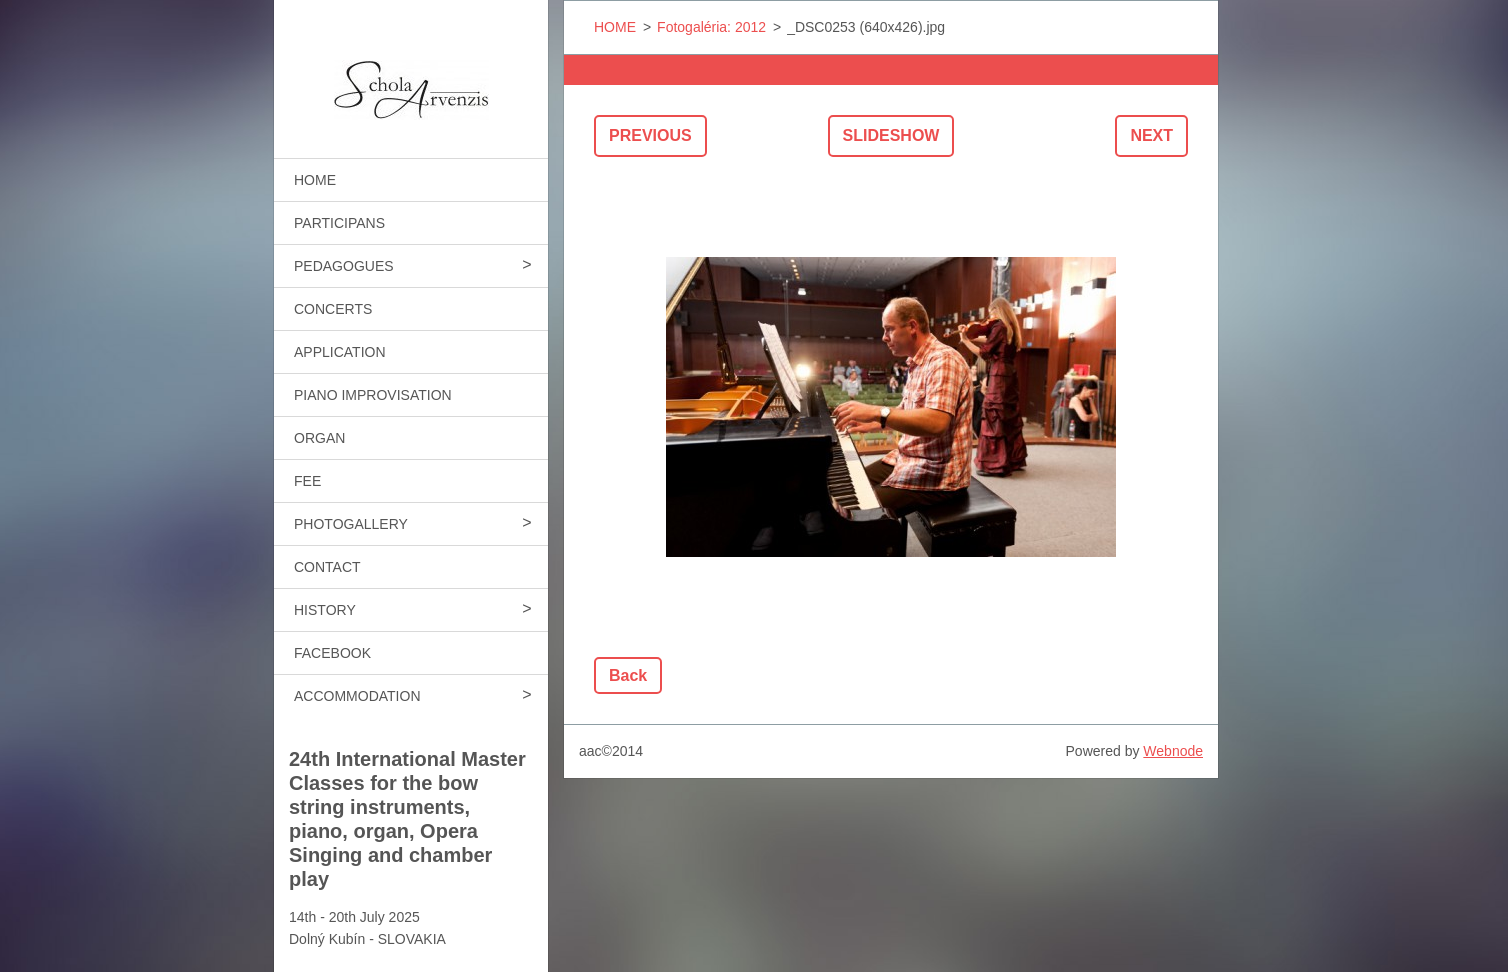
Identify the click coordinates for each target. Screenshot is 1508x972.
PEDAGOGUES (344, 266)
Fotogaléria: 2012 (711, 27)
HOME (315, 180)
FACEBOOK (332, 653)
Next (1151, 135)
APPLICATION (340, 352)
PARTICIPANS (339, 223)
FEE (307, 481)
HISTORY (325, 610)
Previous (650, 135)
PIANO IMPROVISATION (373, 395)
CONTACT (327, 567)
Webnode (1173, 751)
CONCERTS (333, 309)
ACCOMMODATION (357, 696)
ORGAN (319, 438)
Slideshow (891, 135)
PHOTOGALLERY (351, 524)
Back (628, 675)
